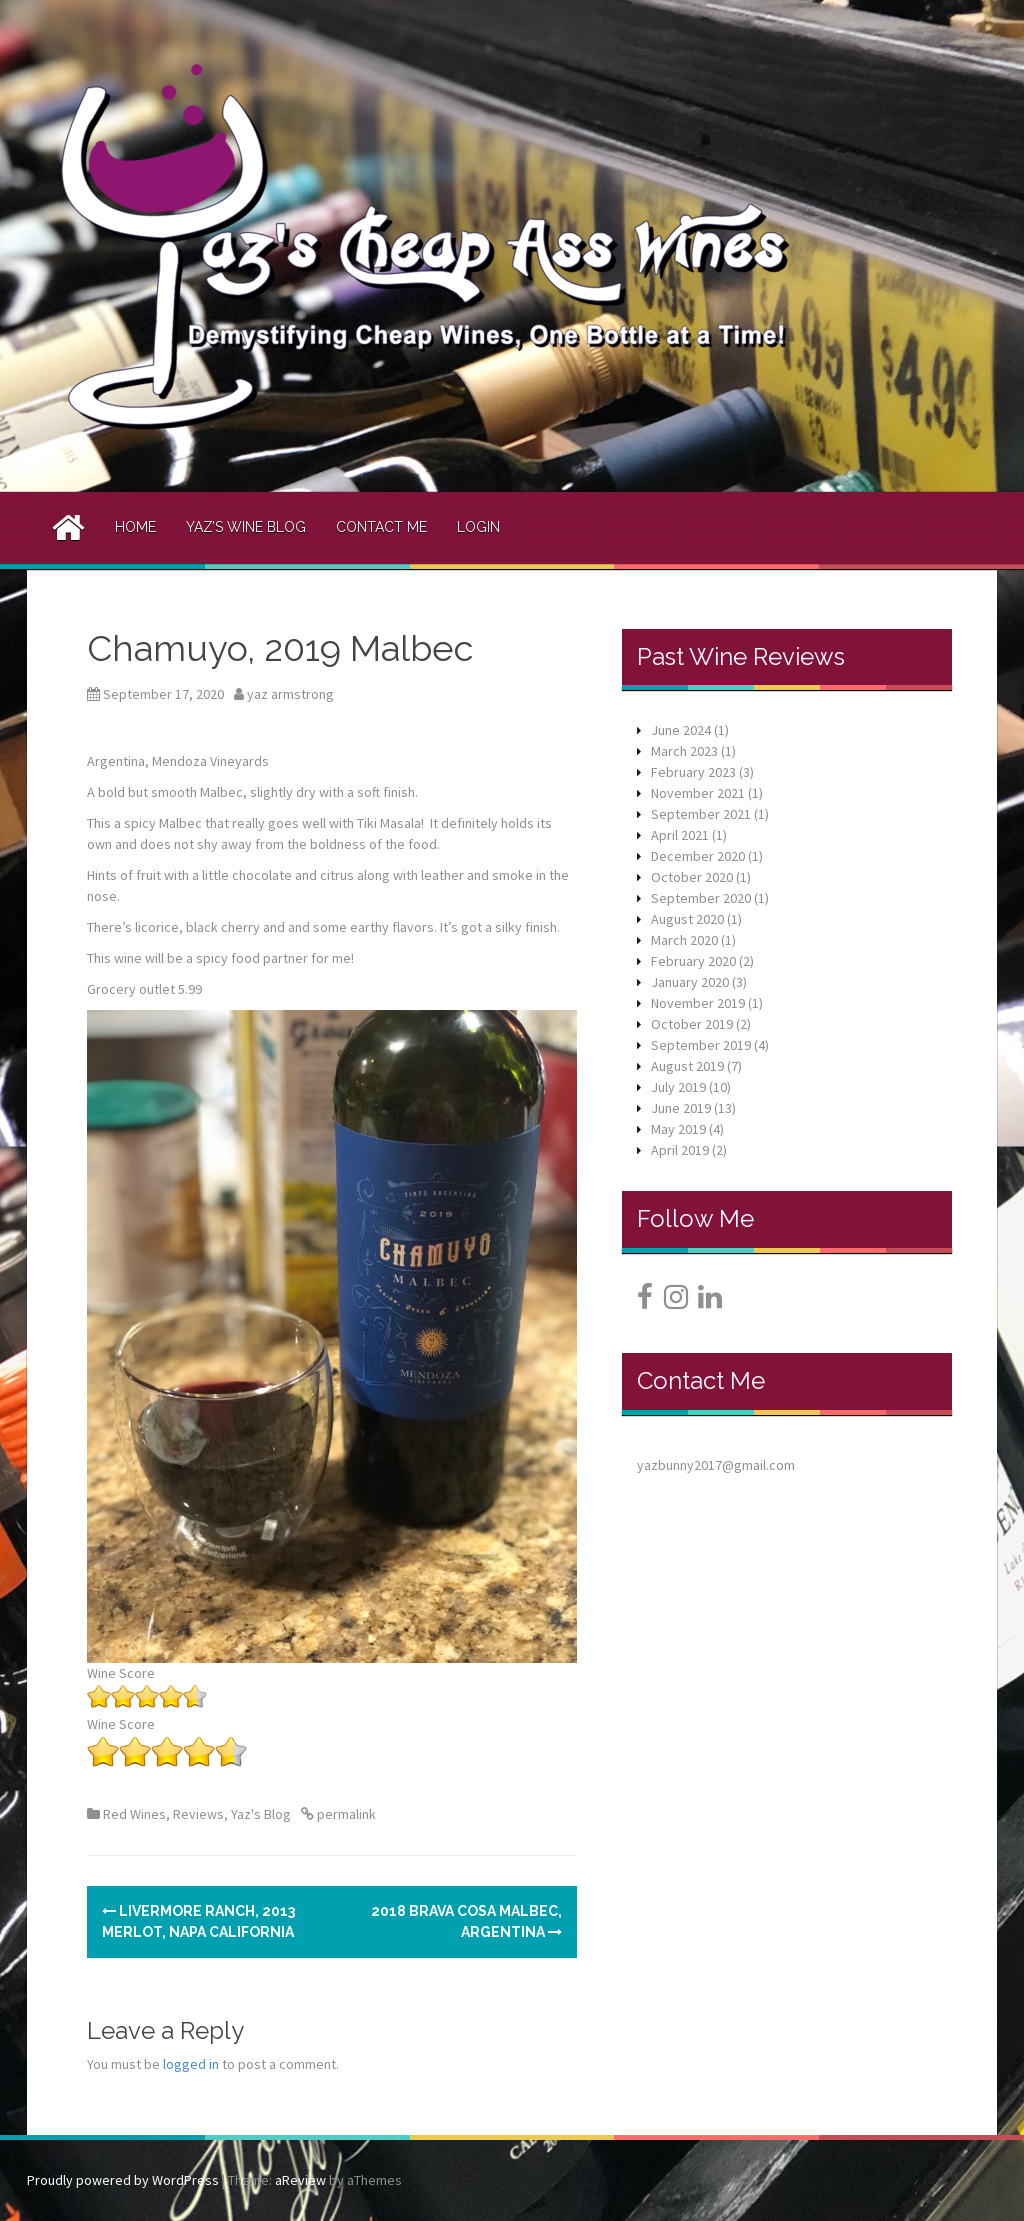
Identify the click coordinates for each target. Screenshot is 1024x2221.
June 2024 (681, 730)
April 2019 (680, 1150)
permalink (345, 1814)
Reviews (198, 1814)
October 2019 (692, 1024)
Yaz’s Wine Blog (246, 527)
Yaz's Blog (261, 1814)
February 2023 (693, 772)
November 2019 (698, 1003)
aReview (300, 2180)
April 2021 (680, 835)
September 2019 (701, 1045)
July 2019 (678, 1087)
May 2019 (678, 1129)
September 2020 (701, 898)
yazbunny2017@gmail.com (716, 1465)
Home (135, 527)
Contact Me (381, 527)
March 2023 (684, 751)
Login (478, 527)
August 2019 (687, 1066)
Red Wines (134, 1814)
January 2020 (690, 982)
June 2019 (681, 1108)
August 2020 (687, 919)
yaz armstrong (290, 694)
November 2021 (698, 793)
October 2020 (692, 877)
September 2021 (701, 814)
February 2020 (693, 961)
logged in (191, 2064)
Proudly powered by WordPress (123, 2180)
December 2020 (698, 856)
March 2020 (684, 940)
